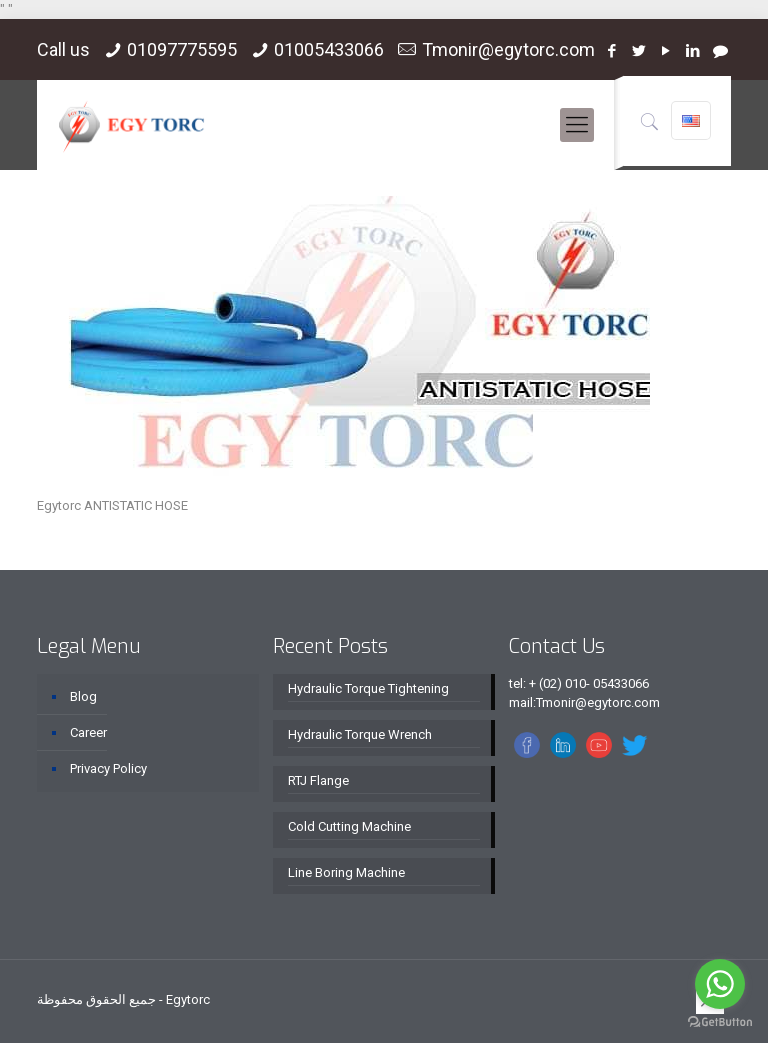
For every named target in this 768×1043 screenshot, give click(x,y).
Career (88, 732)
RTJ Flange (318, 780)
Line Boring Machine (346, 872)
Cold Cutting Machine (349, 826)
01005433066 (329, 49)
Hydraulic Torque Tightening (368, 688)
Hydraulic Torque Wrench (360, 734)
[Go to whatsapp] (720, 984)
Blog (83, 696)
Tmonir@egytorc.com (508, 49)
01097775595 (182, 49)
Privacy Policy (108, 768)
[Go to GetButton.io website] (720, 1022)
